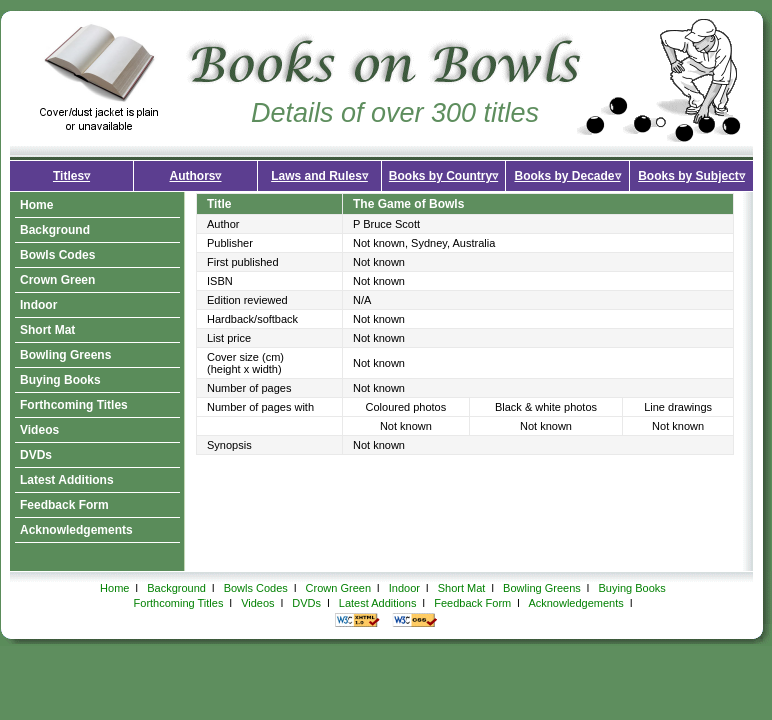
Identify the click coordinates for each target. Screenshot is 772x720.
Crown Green (57, 280)
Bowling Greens (65, 355)
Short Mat (47, 330)
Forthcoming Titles (74, 405)
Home (36, 205)
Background (55, 230)
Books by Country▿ (443, 176)
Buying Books (60, 380)
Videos (39, 430)
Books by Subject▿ (691, 176)
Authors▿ (196, 176)
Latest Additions (67, 480)
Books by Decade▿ (567, 176)
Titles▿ (71, 176)
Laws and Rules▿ (319, 176)
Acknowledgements (76, 530)
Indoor (38, 305)
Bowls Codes (57, 255)
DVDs (36, 455)
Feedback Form (64, 505)
